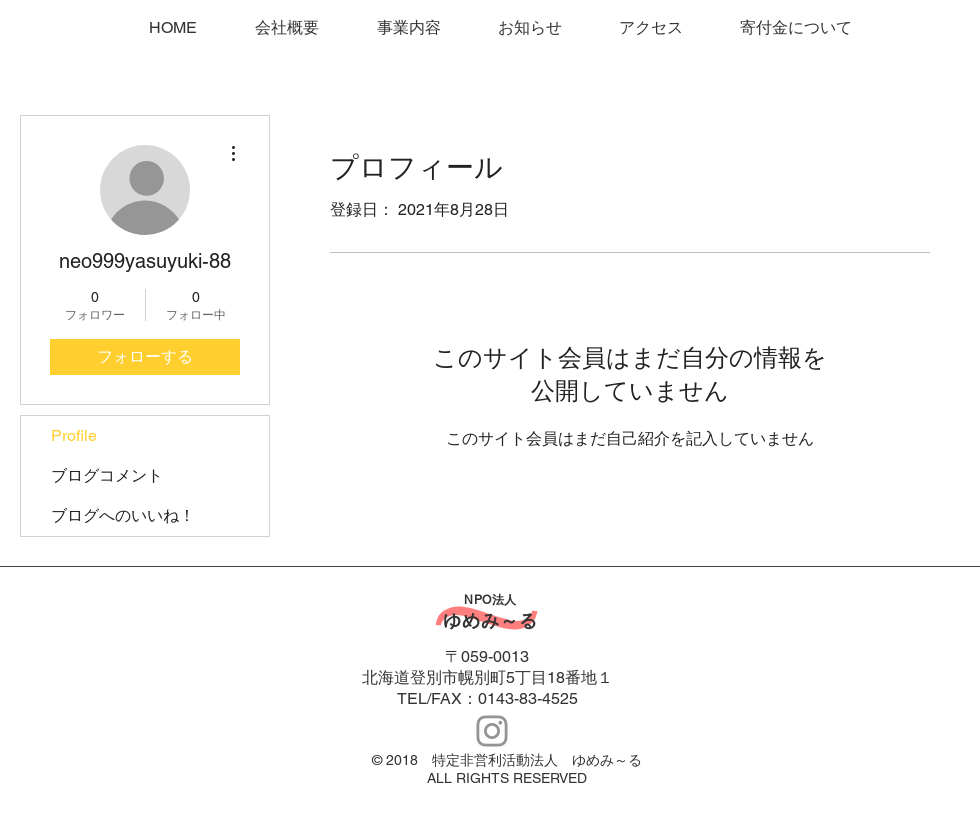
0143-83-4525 (528, 698)
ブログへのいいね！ (123, 515)
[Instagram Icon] (492, 731)
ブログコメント (107, 475)
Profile (74, 435)
